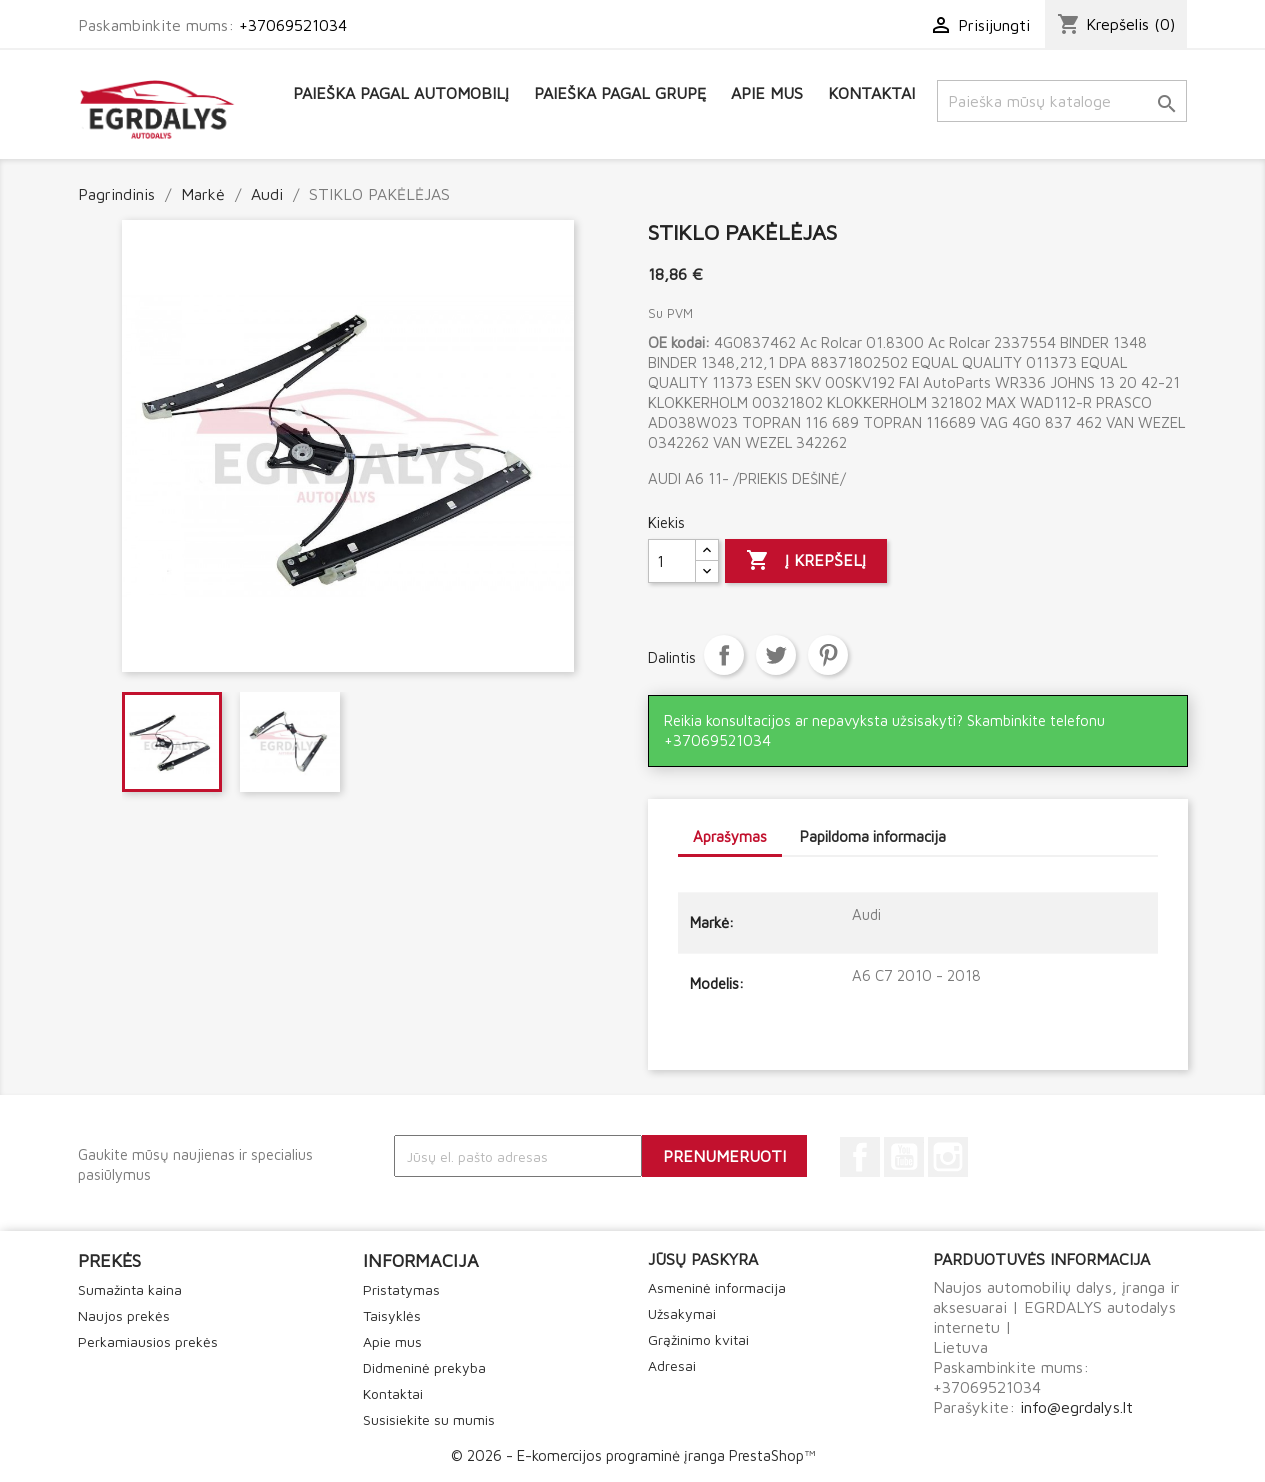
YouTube (904, 1157)
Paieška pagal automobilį (401, 93)
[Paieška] (1062, 101)
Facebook (860, 1157)
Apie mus (767, 93)
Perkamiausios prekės (148, 1341)
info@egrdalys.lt (1076, 1407)
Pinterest (828, 655)
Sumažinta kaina (130, 1289)
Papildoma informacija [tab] (873, 836)
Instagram (948, 1157)
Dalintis (724, 655)
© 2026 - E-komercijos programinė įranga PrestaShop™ (633, 1455)
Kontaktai (871, 93)
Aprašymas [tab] (730, 836)
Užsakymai (682, 1313)
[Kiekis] (672, 561)
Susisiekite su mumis (429, 1419)
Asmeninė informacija (717, 1287)
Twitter (776, 655)
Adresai (672, 1365)
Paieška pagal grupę (620, 93)
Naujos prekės (124, 1315)
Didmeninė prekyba (424, 1367)
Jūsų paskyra (703, 1259)
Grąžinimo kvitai (698, 1339)
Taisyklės (392, 1315)
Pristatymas (401, 1289)
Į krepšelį (806, 561)
